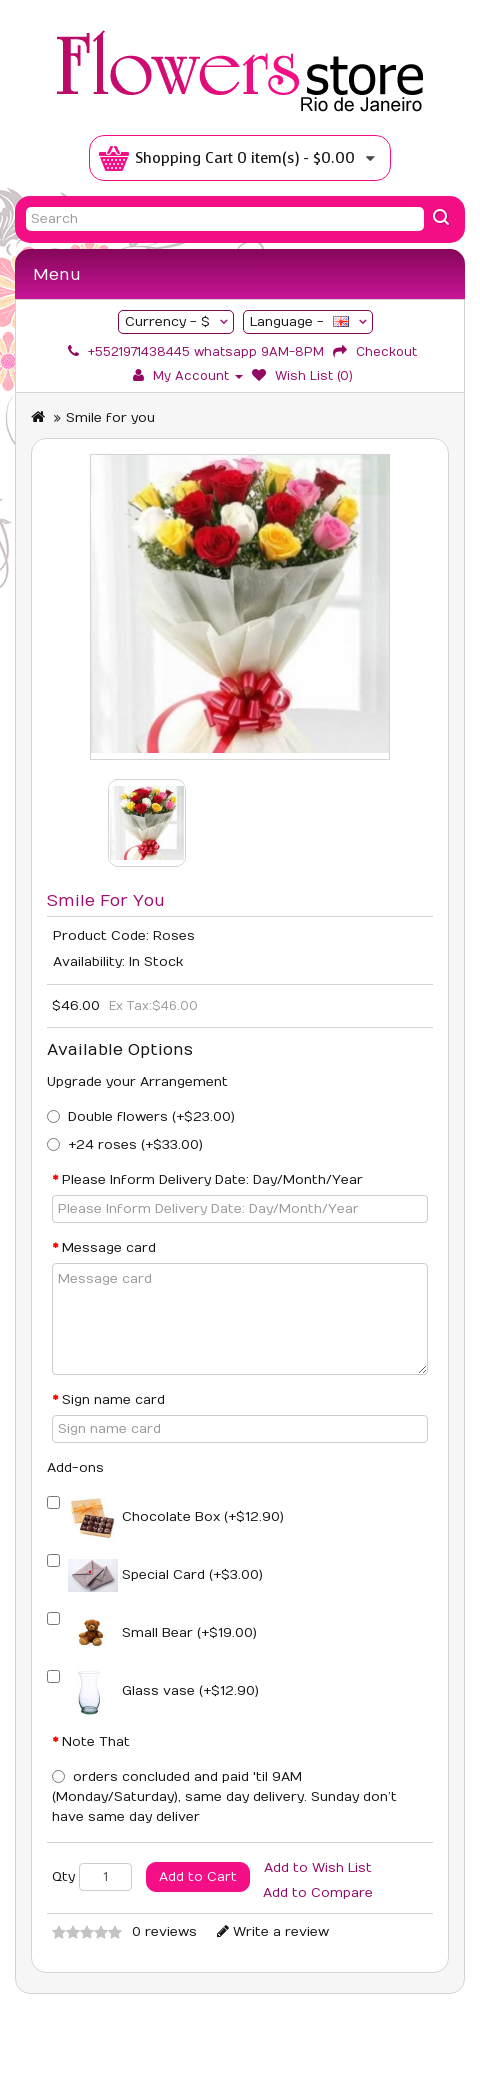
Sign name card (113, 1400)
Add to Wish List (318, 1868)
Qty (63, 1877)
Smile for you (110, 418)
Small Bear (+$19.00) (162, 1633)
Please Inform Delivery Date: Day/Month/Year (212, 1180)
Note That (96, 1742)
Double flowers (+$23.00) (151, 1117)
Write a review (273, 1932)
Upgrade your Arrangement (137, 1082)
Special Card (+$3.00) (165, 1575)
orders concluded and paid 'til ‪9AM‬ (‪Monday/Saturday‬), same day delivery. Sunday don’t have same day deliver (224, 1797)
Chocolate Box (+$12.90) (176, 1517)
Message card (109, 1248)
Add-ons (75, 1468)
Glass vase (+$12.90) (163, 1691)
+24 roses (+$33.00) (135, 1145)
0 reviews (164, 1932)
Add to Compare (318, 1893)
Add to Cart (198, 1877)
